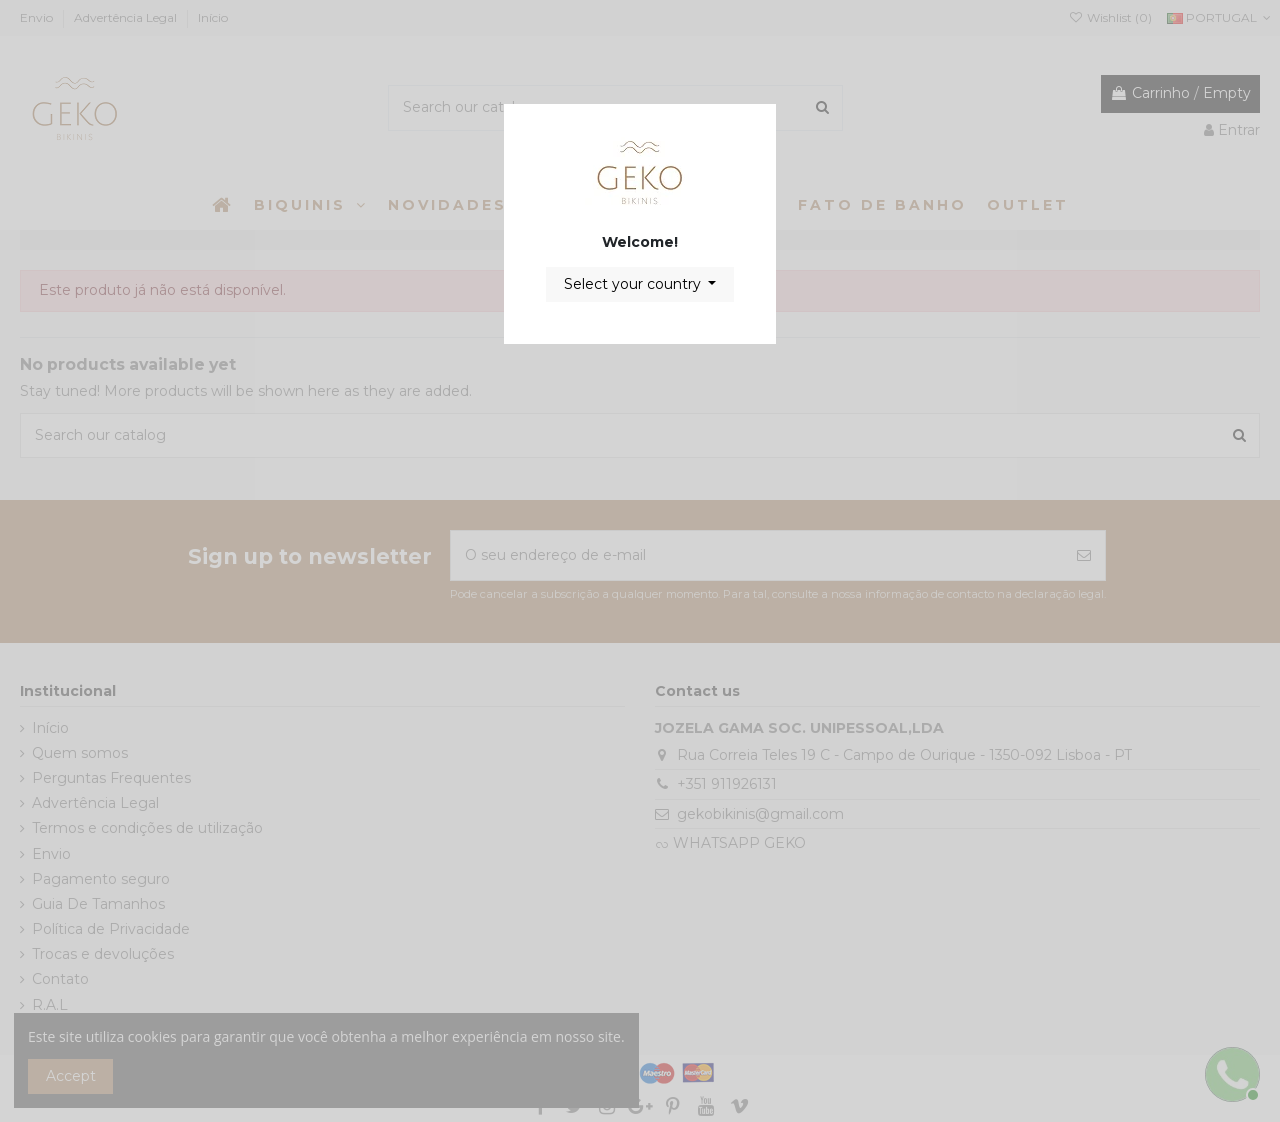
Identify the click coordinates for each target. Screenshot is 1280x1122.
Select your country (634, 284)
